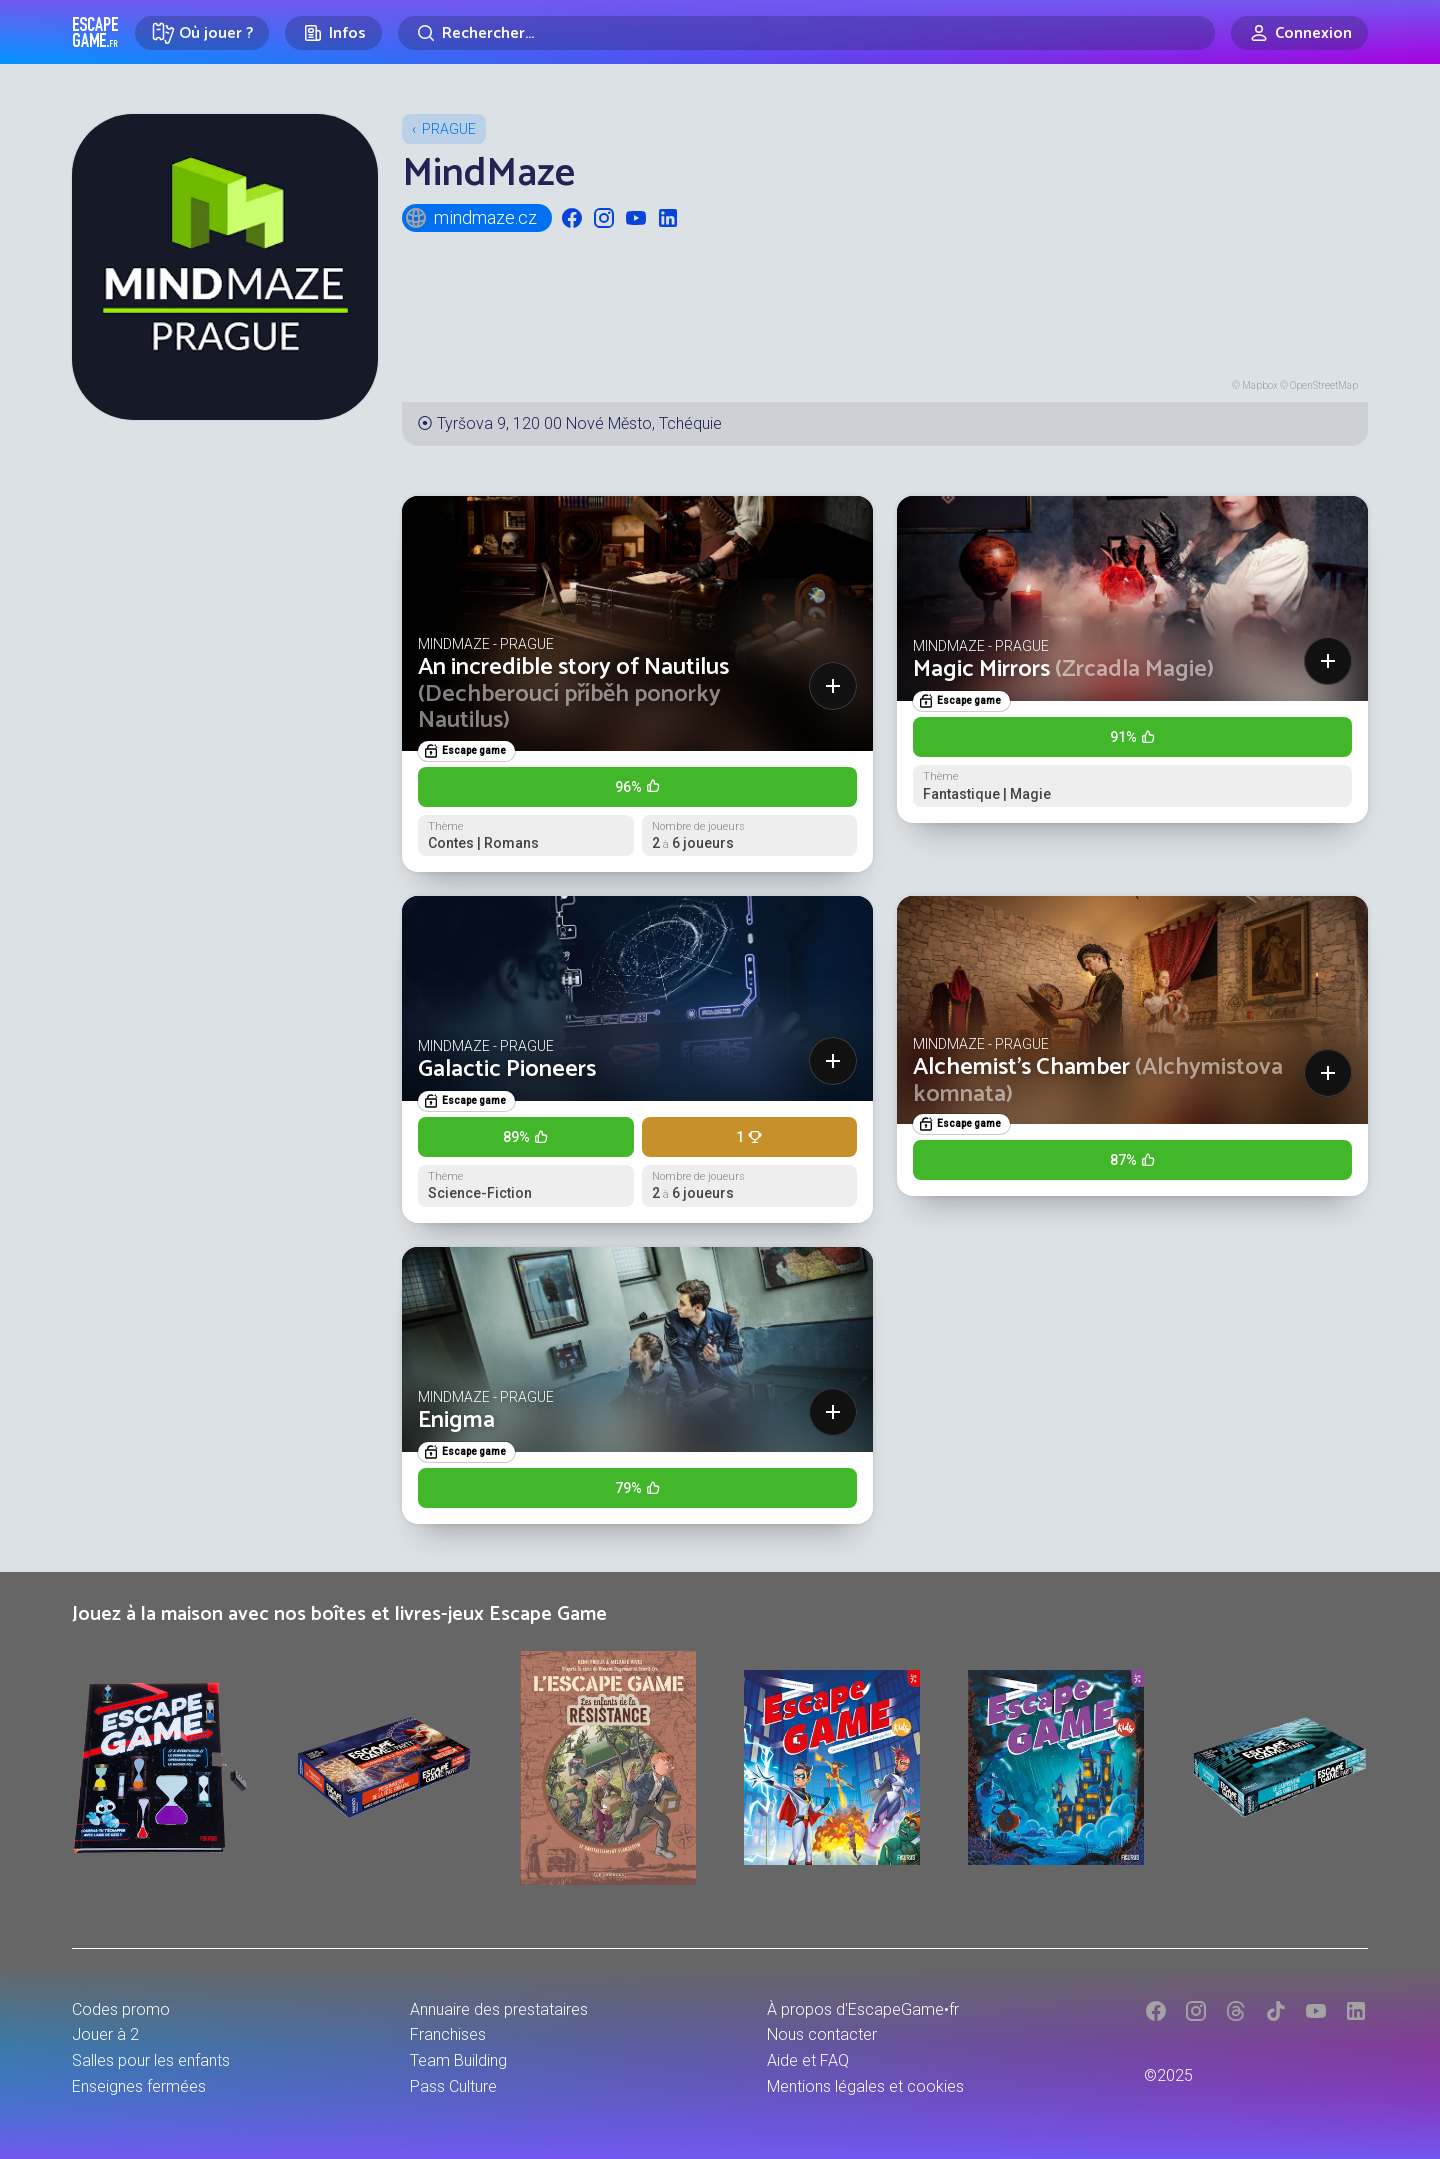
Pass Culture (453, 2086)
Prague (449, 129)
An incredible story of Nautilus (573, 694)
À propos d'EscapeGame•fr (863, 2009)
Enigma (456, 1420)
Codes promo (121, 2009)
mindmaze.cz (470, 218)
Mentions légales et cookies (865, 2086)
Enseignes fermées (139, 2086)
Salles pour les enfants (151, 2060)
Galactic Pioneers (507, 1069)
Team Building (458, 2060)
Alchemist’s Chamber (1098, 1080)
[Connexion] (1299, 33)
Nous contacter (822, 2034)
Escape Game (95, 32)
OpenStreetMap (1324, 385)
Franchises (448, 2034)
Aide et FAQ (808, 2060)
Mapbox (1260, 385)
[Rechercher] (806, 33)
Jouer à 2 (105, 2034)
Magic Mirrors (1063, 669)
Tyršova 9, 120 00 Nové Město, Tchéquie (579, 423)
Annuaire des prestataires (499, 2009)
